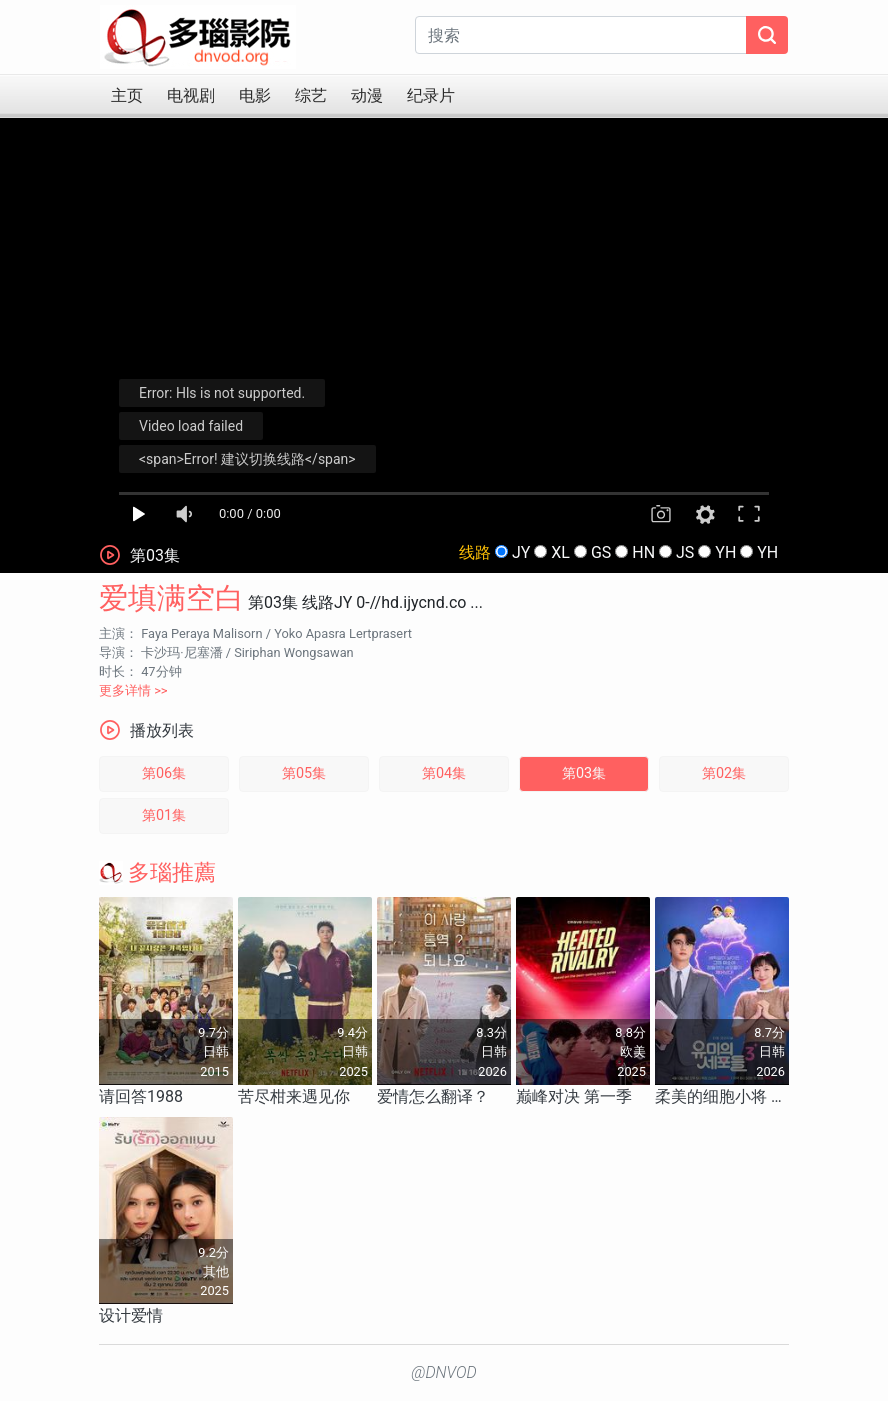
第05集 (304, 773)
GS (601, 552)
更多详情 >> (133, 690)
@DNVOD (444, 1372)
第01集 (164, 815)
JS (685, 552)
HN (643, 552)
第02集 (724, 773)
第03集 (584, 773)
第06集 (164, 773)
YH (725, 552)
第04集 (444, 773)
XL (560, 552)
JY (521, 552)
